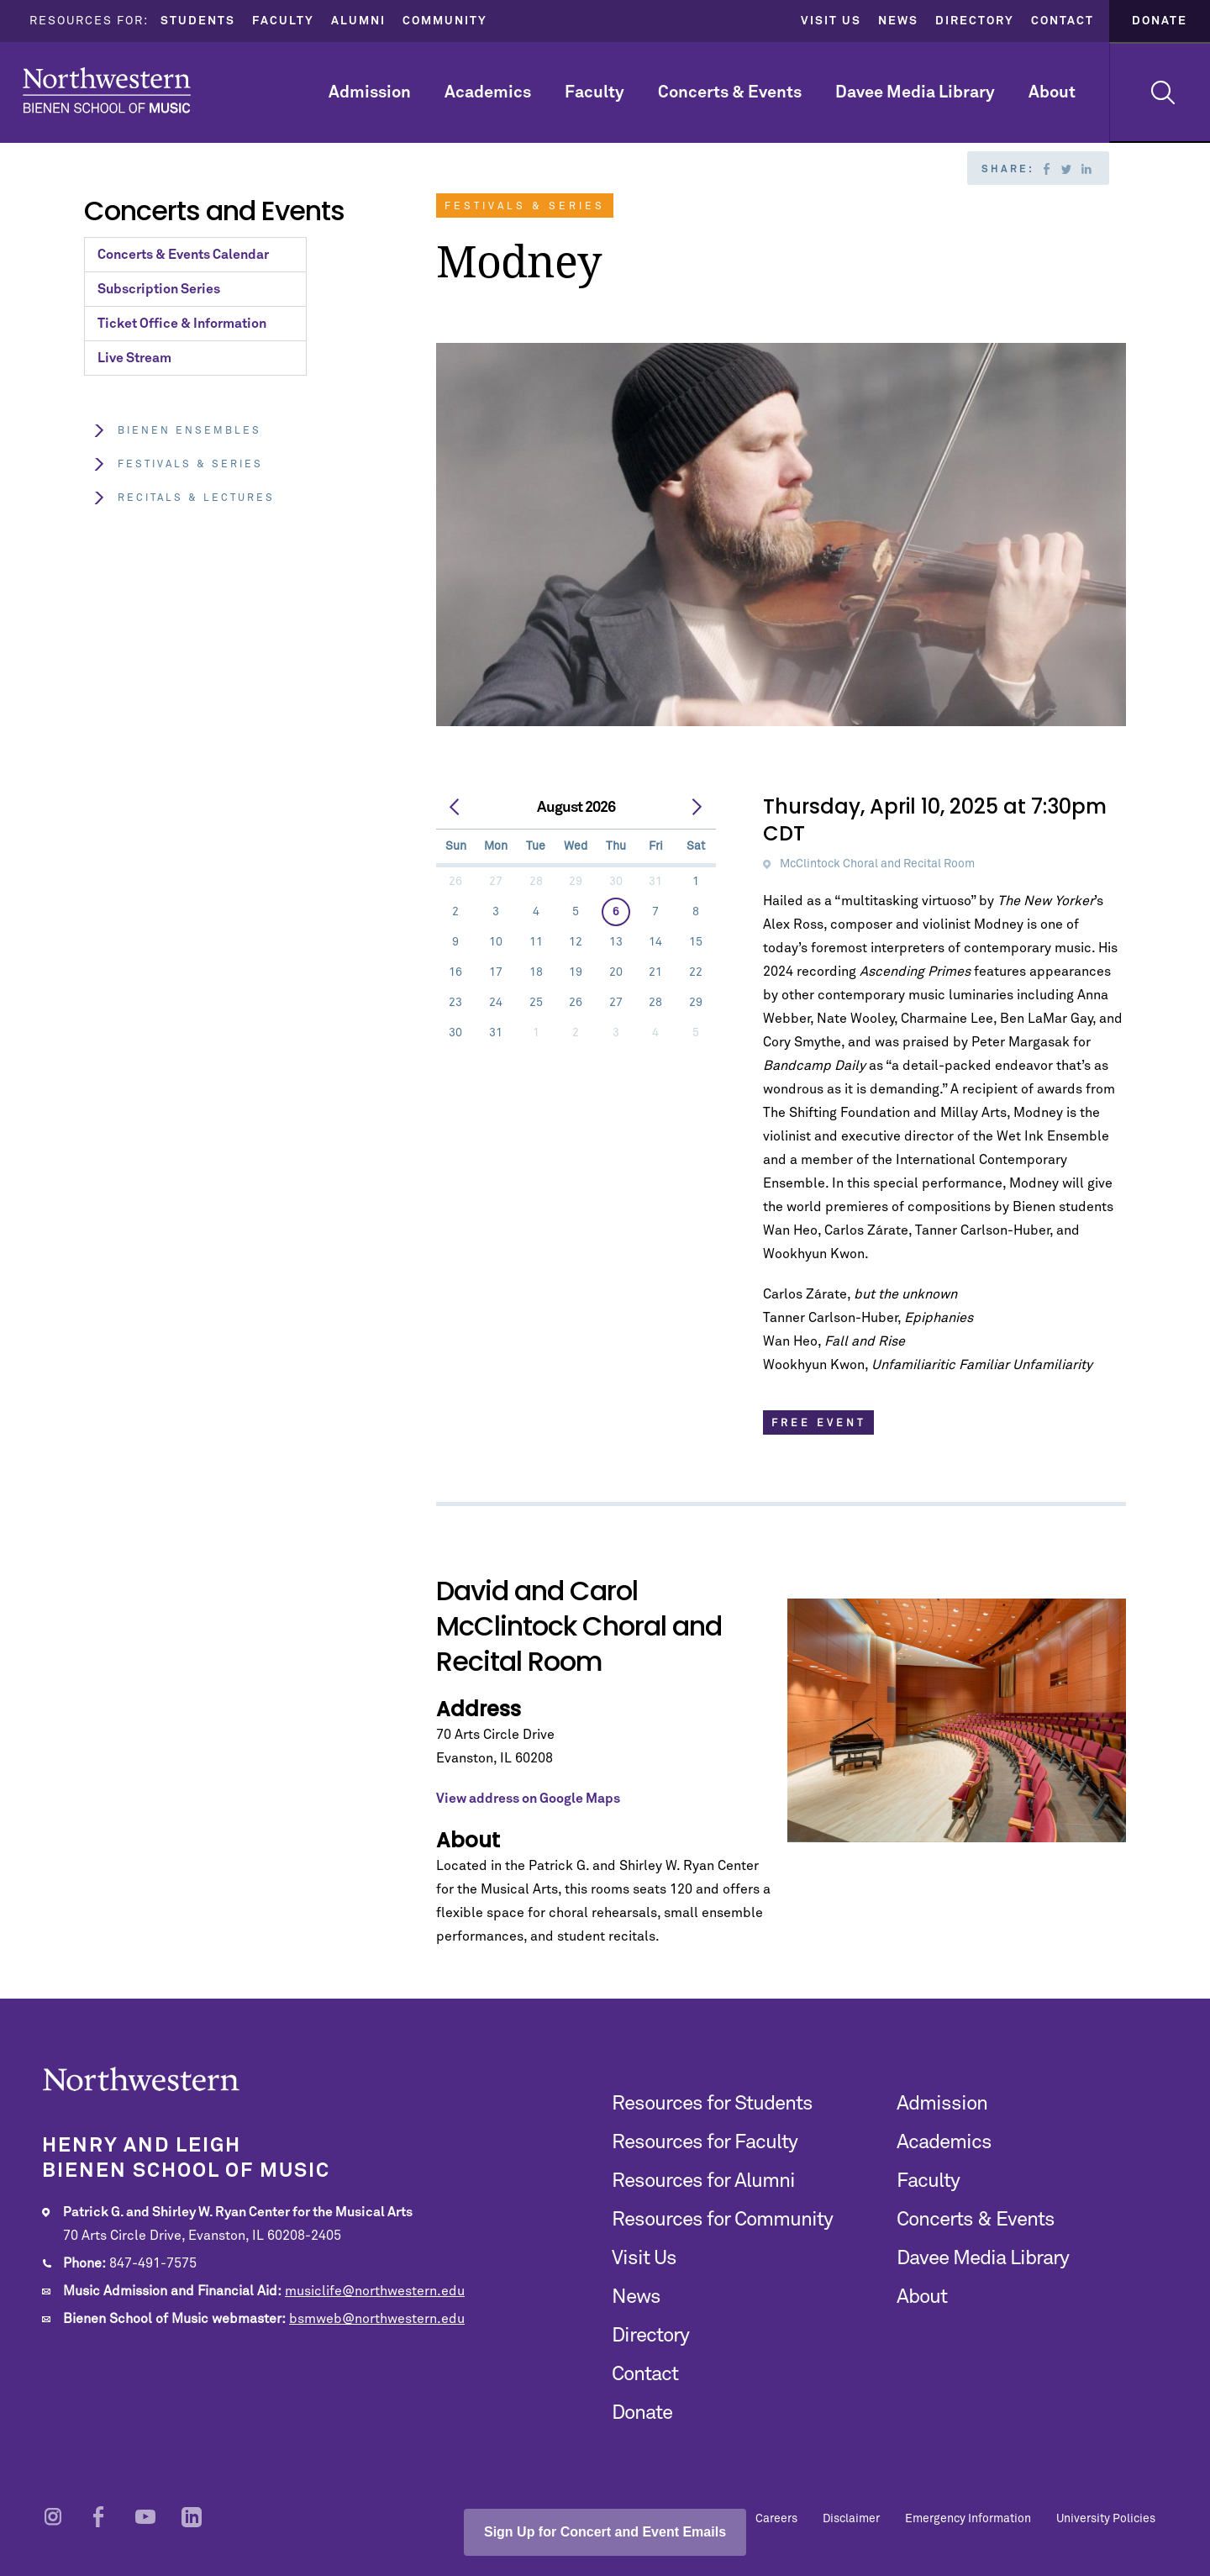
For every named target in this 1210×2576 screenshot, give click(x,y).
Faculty (283, 21)
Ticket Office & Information (181, 323)
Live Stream (134, 358)
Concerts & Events (730, 92)
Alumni (358, 21)
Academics (488, 92)
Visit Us (831, 21)
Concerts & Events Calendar (183, 254)
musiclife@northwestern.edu (375, 2291)
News (898, 21)
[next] (696, 807)
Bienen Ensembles (176, 430)
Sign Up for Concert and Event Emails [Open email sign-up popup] (605, 2532)
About (1052, 92)
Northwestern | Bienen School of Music (107, 90)
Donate (1159, 21)
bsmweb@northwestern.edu (377, 2319)
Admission (370, 92)
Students (197, 21)
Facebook (1046, 169)
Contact (1062, 21)
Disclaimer (851, 2519)
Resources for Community (722, 2220)
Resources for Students (712, 2104)
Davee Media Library (915, 92)
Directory (974, 21)
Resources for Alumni (703, 2181)
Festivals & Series (177, 464)
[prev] (455, 807)
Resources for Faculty (704, 2142)
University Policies (1105, 2519)
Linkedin (1086, 169)
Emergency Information (968, 2519)
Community (444, 21)
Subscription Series (158, 289)
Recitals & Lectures (183, 498)
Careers (776, 2519)
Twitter (1066, 169)
